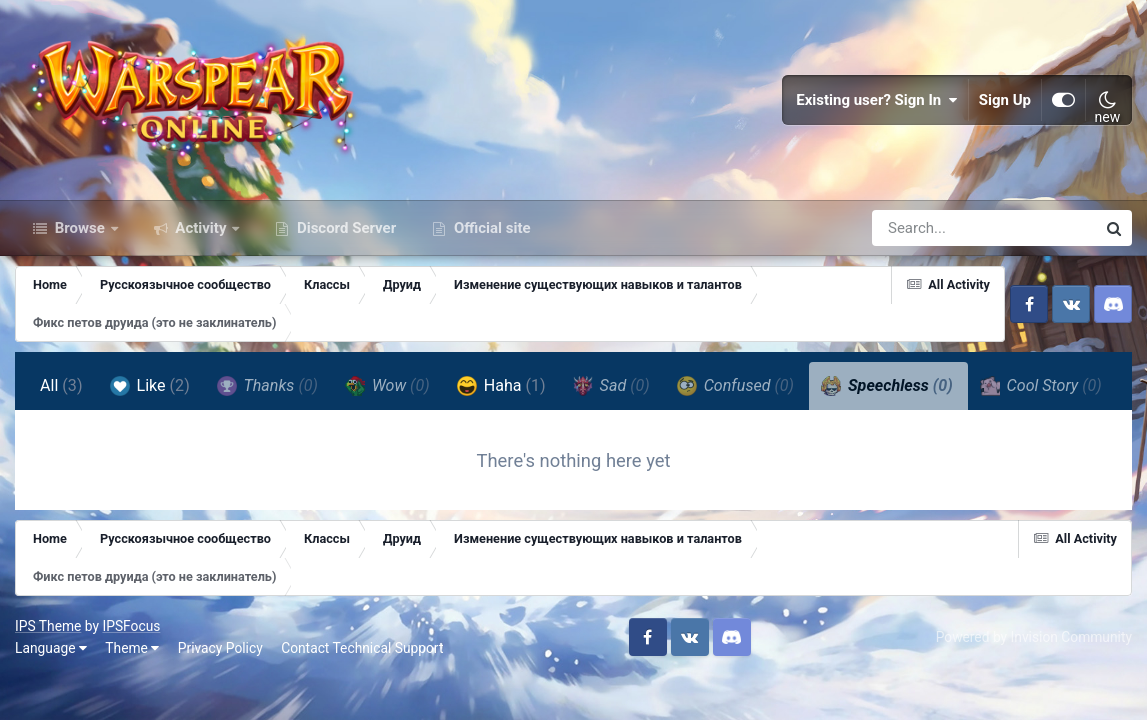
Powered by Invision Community (1034, 637)
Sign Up (1005, 100)
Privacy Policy (220, 648)
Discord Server (344, 228)
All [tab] (61, 385)
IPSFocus (131, 626)
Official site (490, 228)
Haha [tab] (501, 386)
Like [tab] (150, 386)
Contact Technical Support (362, 648)
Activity (201, 228)
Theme (132, 648)
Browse (80, 228)
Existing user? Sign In (877, 100)
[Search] (927, 228)
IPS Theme (48, 626)
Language (51, 648)
